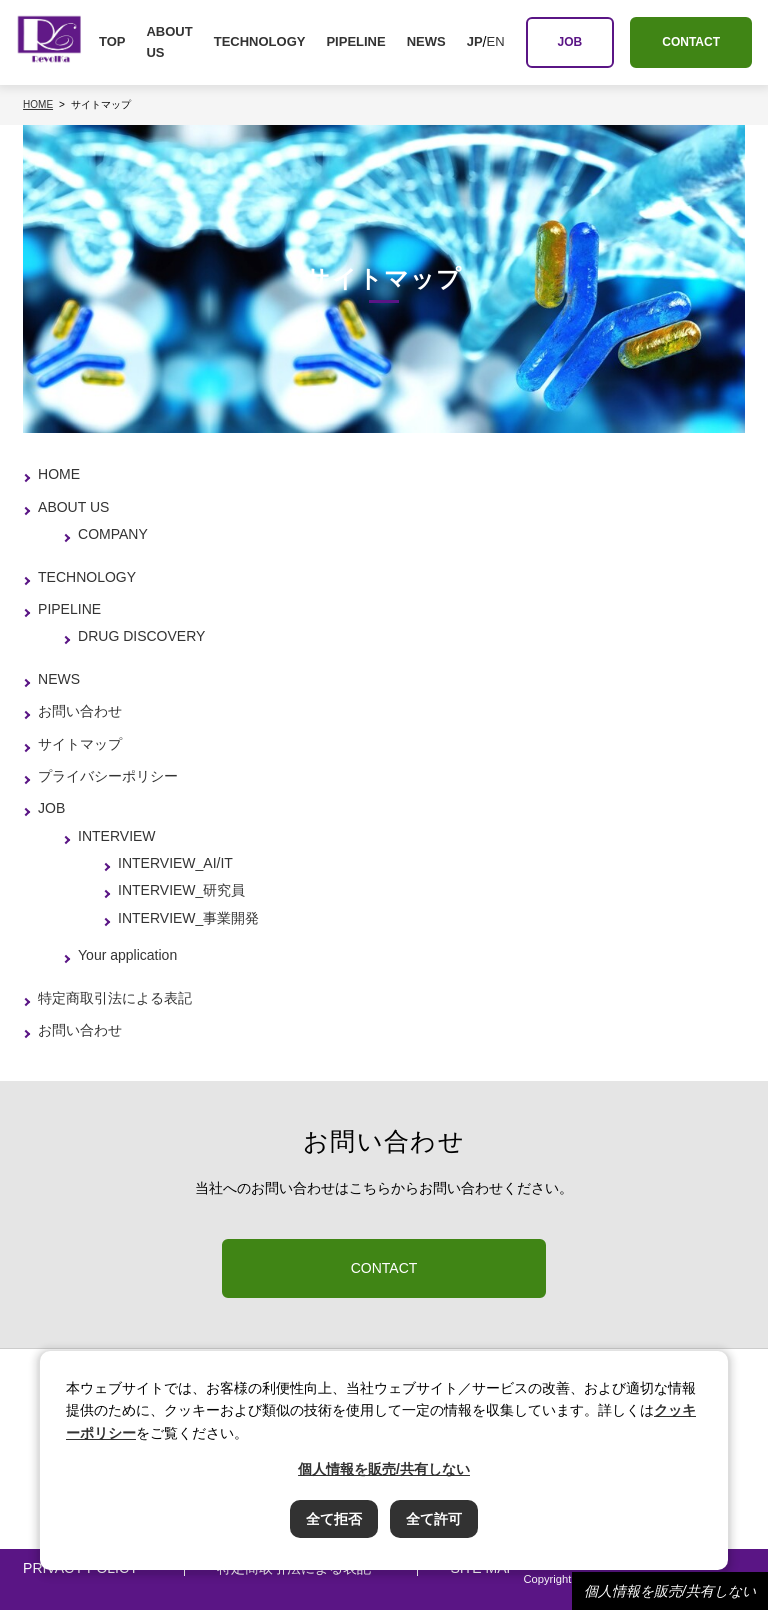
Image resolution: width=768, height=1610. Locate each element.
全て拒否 (334, 1519)
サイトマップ (80, 744)
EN (495, 41)
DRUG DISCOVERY (141, 636)
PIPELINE (355, 41)
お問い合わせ (80, 711)
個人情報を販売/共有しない (670, 1591)
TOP (112, 41)
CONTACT (384, 1268)
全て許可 (434, 1519)
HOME (59, 474)
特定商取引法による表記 (115, 998)
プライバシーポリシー (108, 776)
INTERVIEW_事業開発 (188, 918)
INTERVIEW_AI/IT (175, 863)
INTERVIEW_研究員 (181, 890)
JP (475, 41)
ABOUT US (169, 42)
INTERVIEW (117, 836)
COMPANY (113, 534)
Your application (127, 955)
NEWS (426, 41)
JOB (51, 808)
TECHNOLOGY (260, 41)
